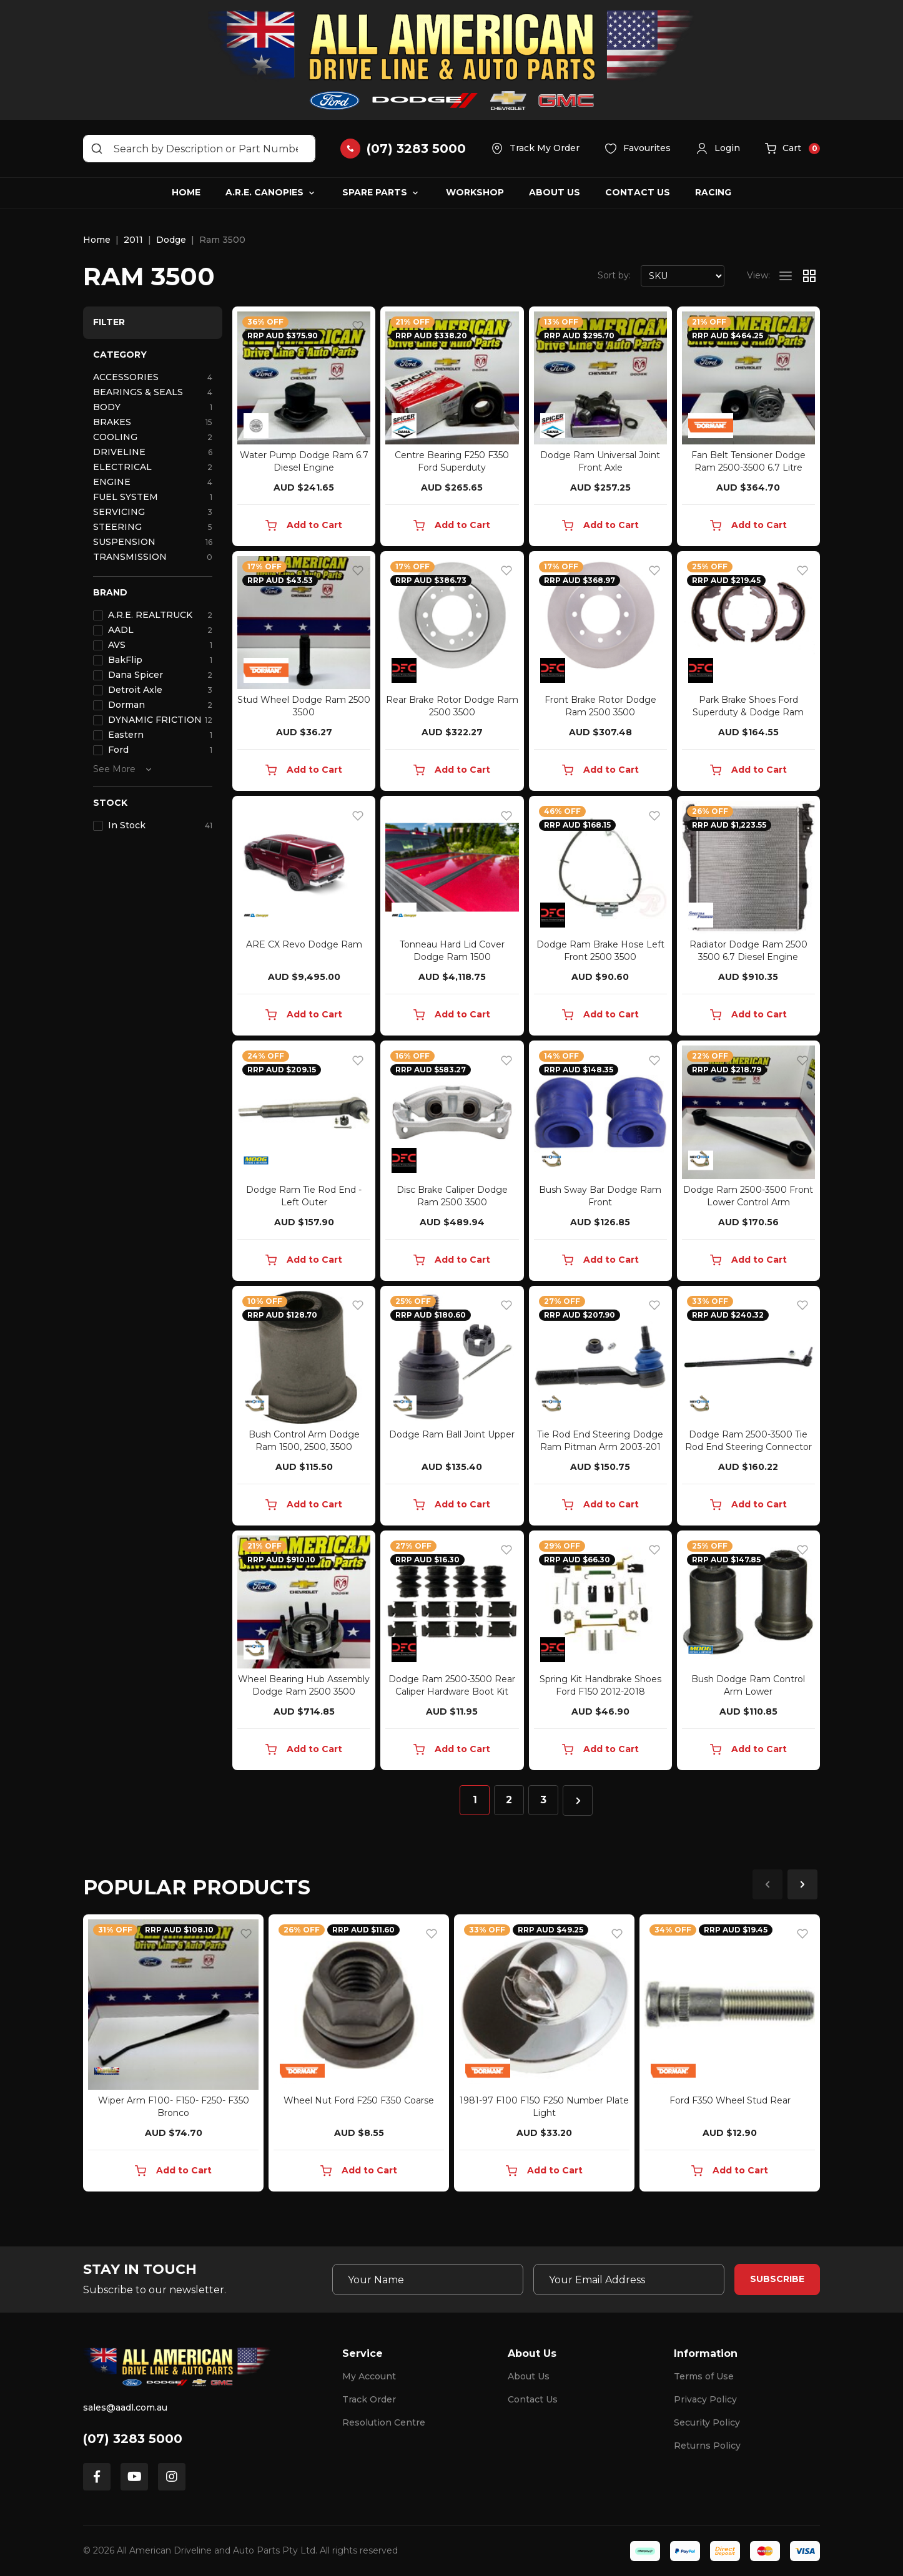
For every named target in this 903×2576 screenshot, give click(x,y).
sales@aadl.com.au (125, 2407)
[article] (173, 2055)
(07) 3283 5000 (132, 2438)
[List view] (785, 275)
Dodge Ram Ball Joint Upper (452, 1434)
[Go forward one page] (578, 1800)
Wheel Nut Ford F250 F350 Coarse (359, 2100)
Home (186, 192)
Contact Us (637, 192)
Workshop (475, 192)
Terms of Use (704, 2376)
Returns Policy (707, 2445)
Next (802, 1884)
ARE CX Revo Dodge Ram (304, 944)
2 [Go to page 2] (509, 1800)
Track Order (369, 2399)
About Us (554, 192)
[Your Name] (427, 2279)
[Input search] (199, 148)
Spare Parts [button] (374, 192)
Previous (767, 1884)
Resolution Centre (383, 2422)
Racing (713, 192)
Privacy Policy (705, 2399)
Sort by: (614, 275)
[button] (717, 148)
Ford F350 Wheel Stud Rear (730, 2100)
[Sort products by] (682, 275)
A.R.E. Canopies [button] (264, 192)
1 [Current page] (475, 1800)
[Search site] (97, 148)
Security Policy (707, 2422)
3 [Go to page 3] (543, 1800)
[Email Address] (628, 2279)
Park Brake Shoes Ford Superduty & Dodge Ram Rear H (748, 712)
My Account (369, 2376)
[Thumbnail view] (809, 275)
